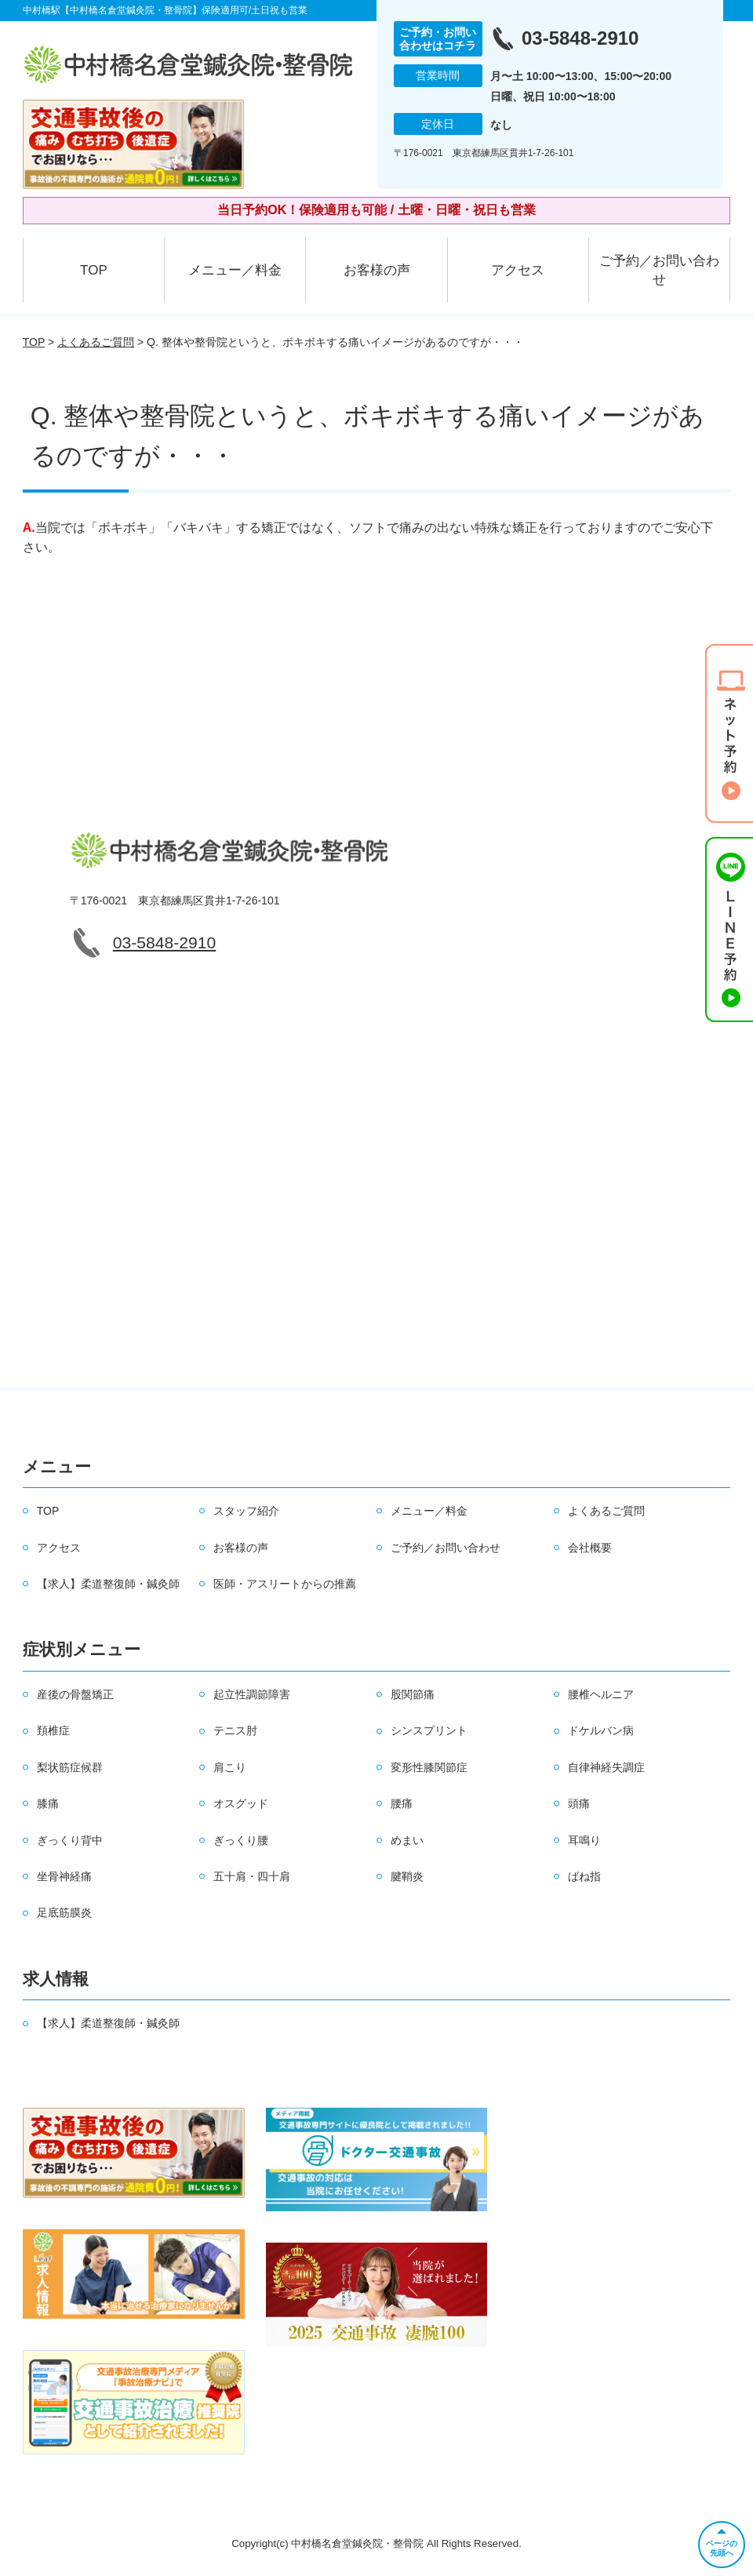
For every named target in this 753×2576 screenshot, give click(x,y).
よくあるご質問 (95, 342)
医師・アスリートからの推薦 (284, 1583)
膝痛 (48, 1803)
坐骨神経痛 (64, 1876)
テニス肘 (235, 1730)
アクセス (517, 270)
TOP (93, 270)
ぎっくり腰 (240, 1840)
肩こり (229, 1767)
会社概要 (590, 1547)
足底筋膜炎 (64, 1912)
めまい (407, 1840)
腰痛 (402, 1803)
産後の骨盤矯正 (75, 1694)
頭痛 (579, 1803)
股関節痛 (413, 1694)
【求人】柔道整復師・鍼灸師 (108, 1583)
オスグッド (240, 1803)
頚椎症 (53, 1730)
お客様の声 (377, 270)
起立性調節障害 (251, 1694)
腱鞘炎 (407, 1876)
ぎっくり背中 (70, 1840)
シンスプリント (429, 1730)
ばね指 (584, 1876)
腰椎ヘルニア (601, 1694)
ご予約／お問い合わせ (659, 270)
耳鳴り (584, 1840)
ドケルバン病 (601, 1730)
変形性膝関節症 (429, 1767)
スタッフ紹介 (246, 1510)
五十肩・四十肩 (251, 1876)
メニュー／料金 (235, 270)
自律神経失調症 (606, 1767)
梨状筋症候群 (70, 1767)
